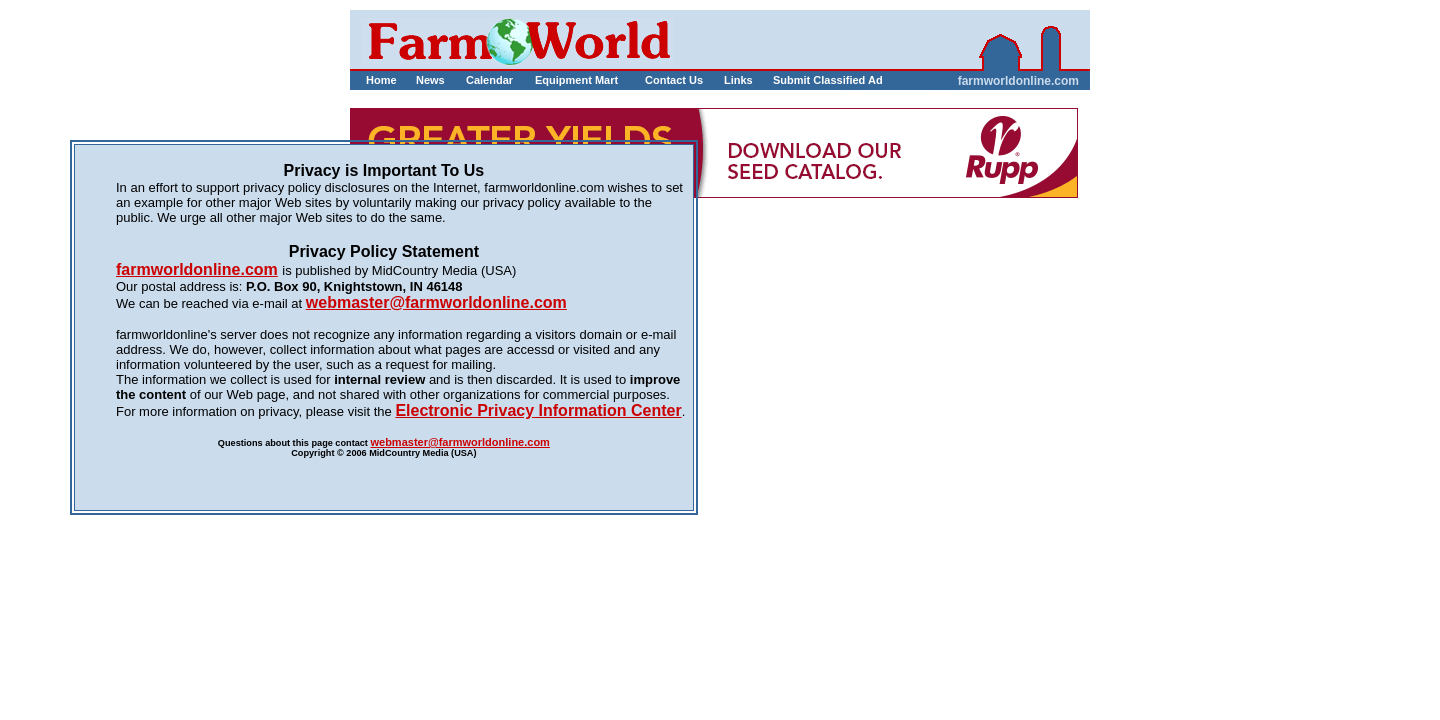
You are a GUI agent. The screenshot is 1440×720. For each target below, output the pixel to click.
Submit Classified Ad (807, 80)
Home (381, 80)
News (430, 80)
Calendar (489, 80)
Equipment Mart (576, 80)
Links (738, 80)
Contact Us (674, 80)
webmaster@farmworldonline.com (459, 442)
